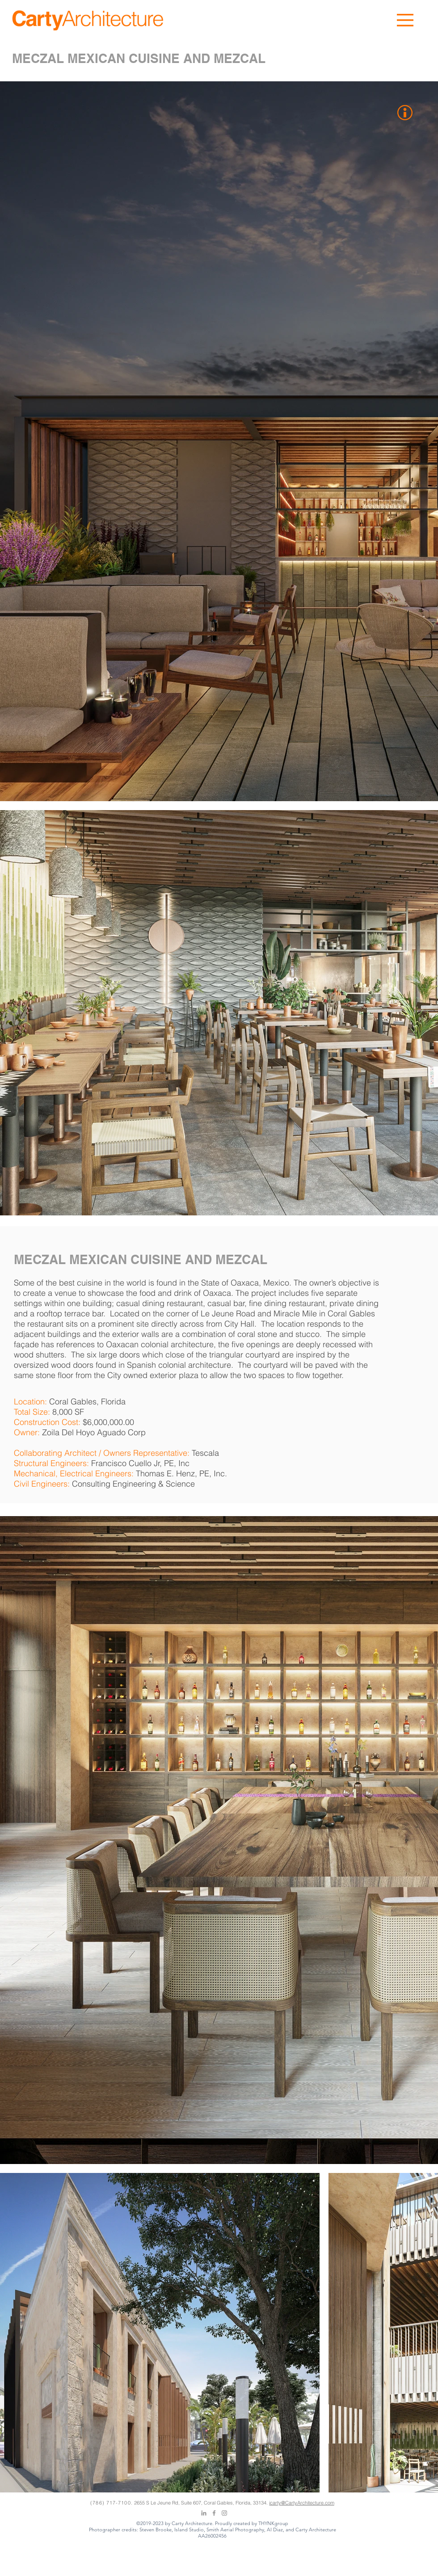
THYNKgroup (273, 2523)
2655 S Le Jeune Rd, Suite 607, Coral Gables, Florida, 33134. (201, 2503)
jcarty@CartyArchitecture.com (301, 2503)
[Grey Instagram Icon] (224, 2513)
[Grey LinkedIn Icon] (203, 2513)
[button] (405, 20)
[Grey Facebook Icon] (214, 2513)
